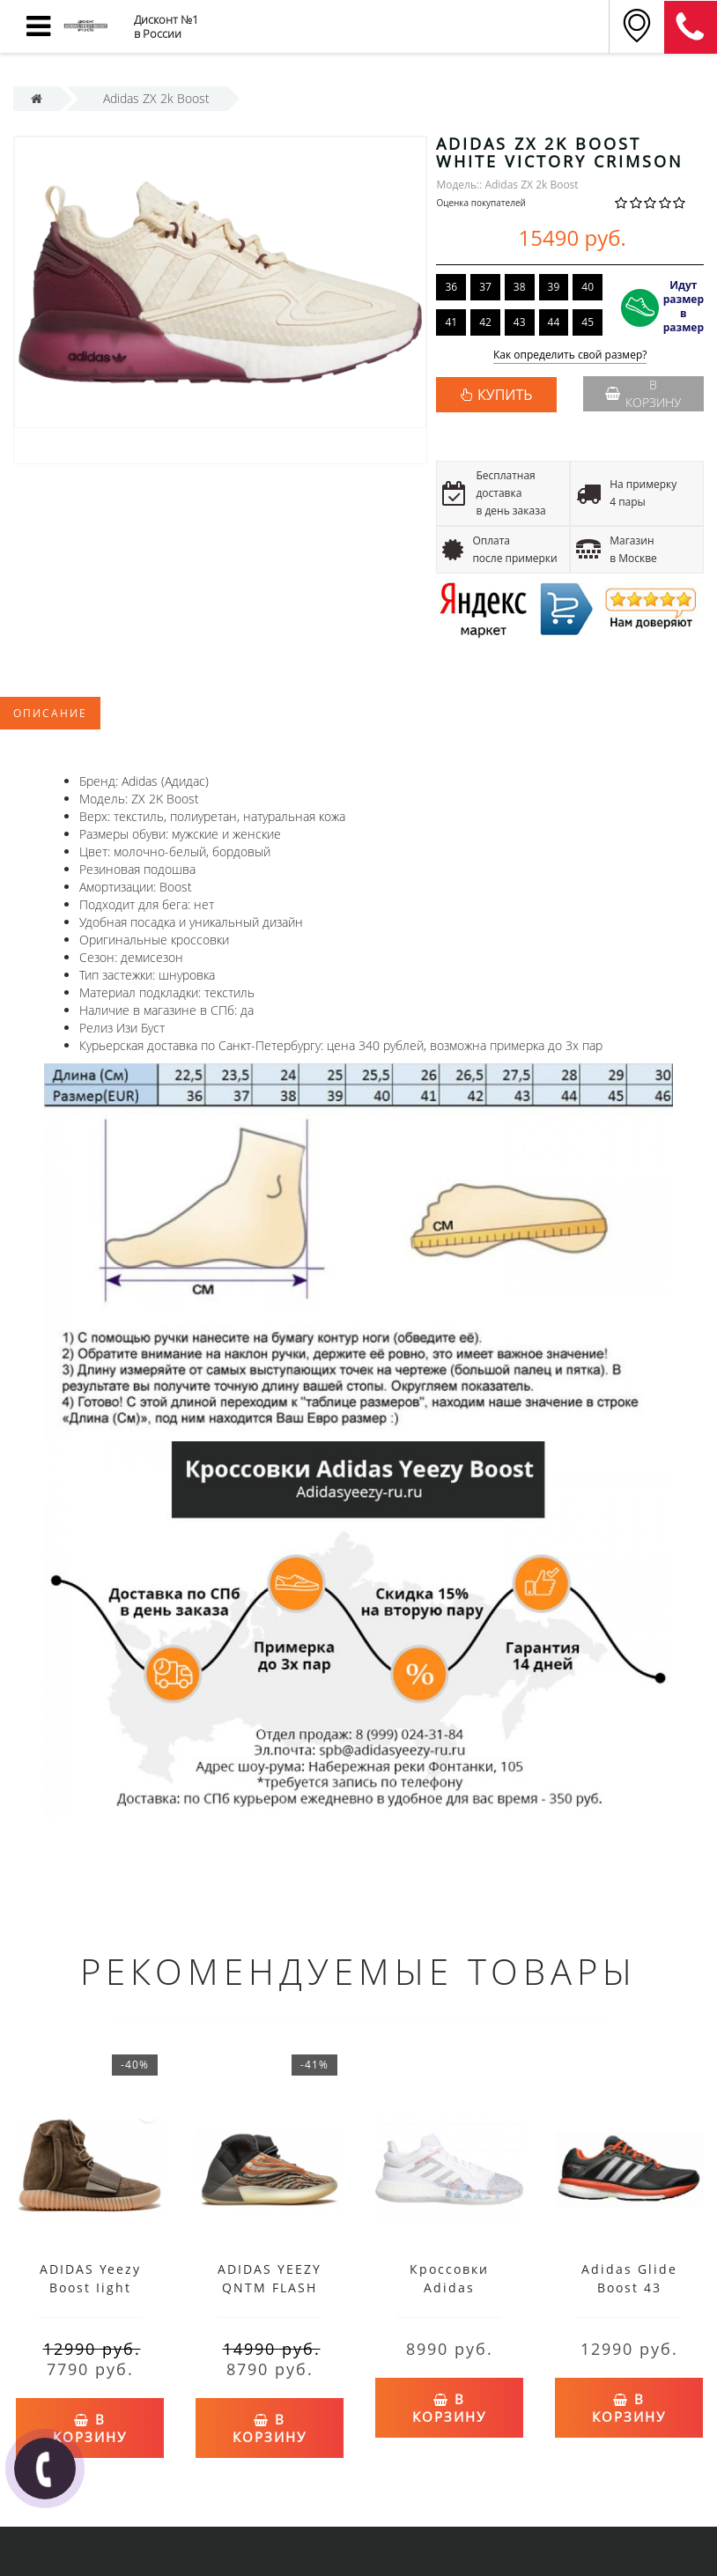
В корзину (643, 393)
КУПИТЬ (504, 394)
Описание (50, 713)
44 (554, 322)
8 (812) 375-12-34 (690, 27)
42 (485, 322)
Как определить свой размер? (570, 355)
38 (520, 286)
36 (451, 286)
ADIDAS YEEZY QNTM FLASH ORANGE (270, 2287)
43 (520, 322)
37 (485, 286)
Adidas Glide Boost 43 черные (629, 2287)
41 (451, 322)
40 (587, 286)
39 (554, 286)
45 (587, 322)
